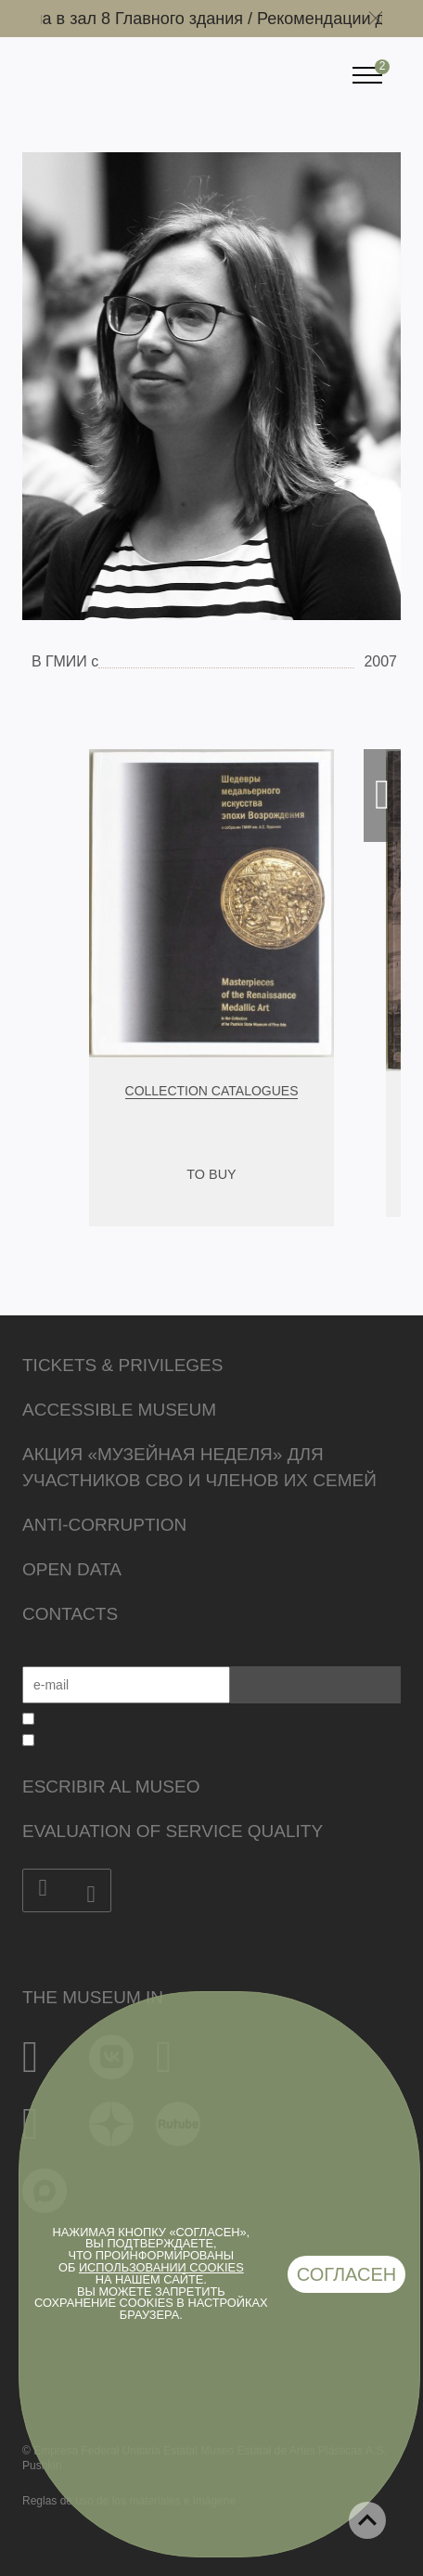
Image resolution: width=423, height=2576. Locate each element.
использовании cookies (161, 2267)
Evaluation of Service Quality (172, 1831)
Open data (72, 1569)
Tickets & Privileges (122, 1365)
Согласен (347, 2274)
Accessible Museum (119, 1409)
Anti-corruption (104, 1524)
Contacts (70, 1614)
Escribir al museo (110, 1786)
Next (382, 795)
